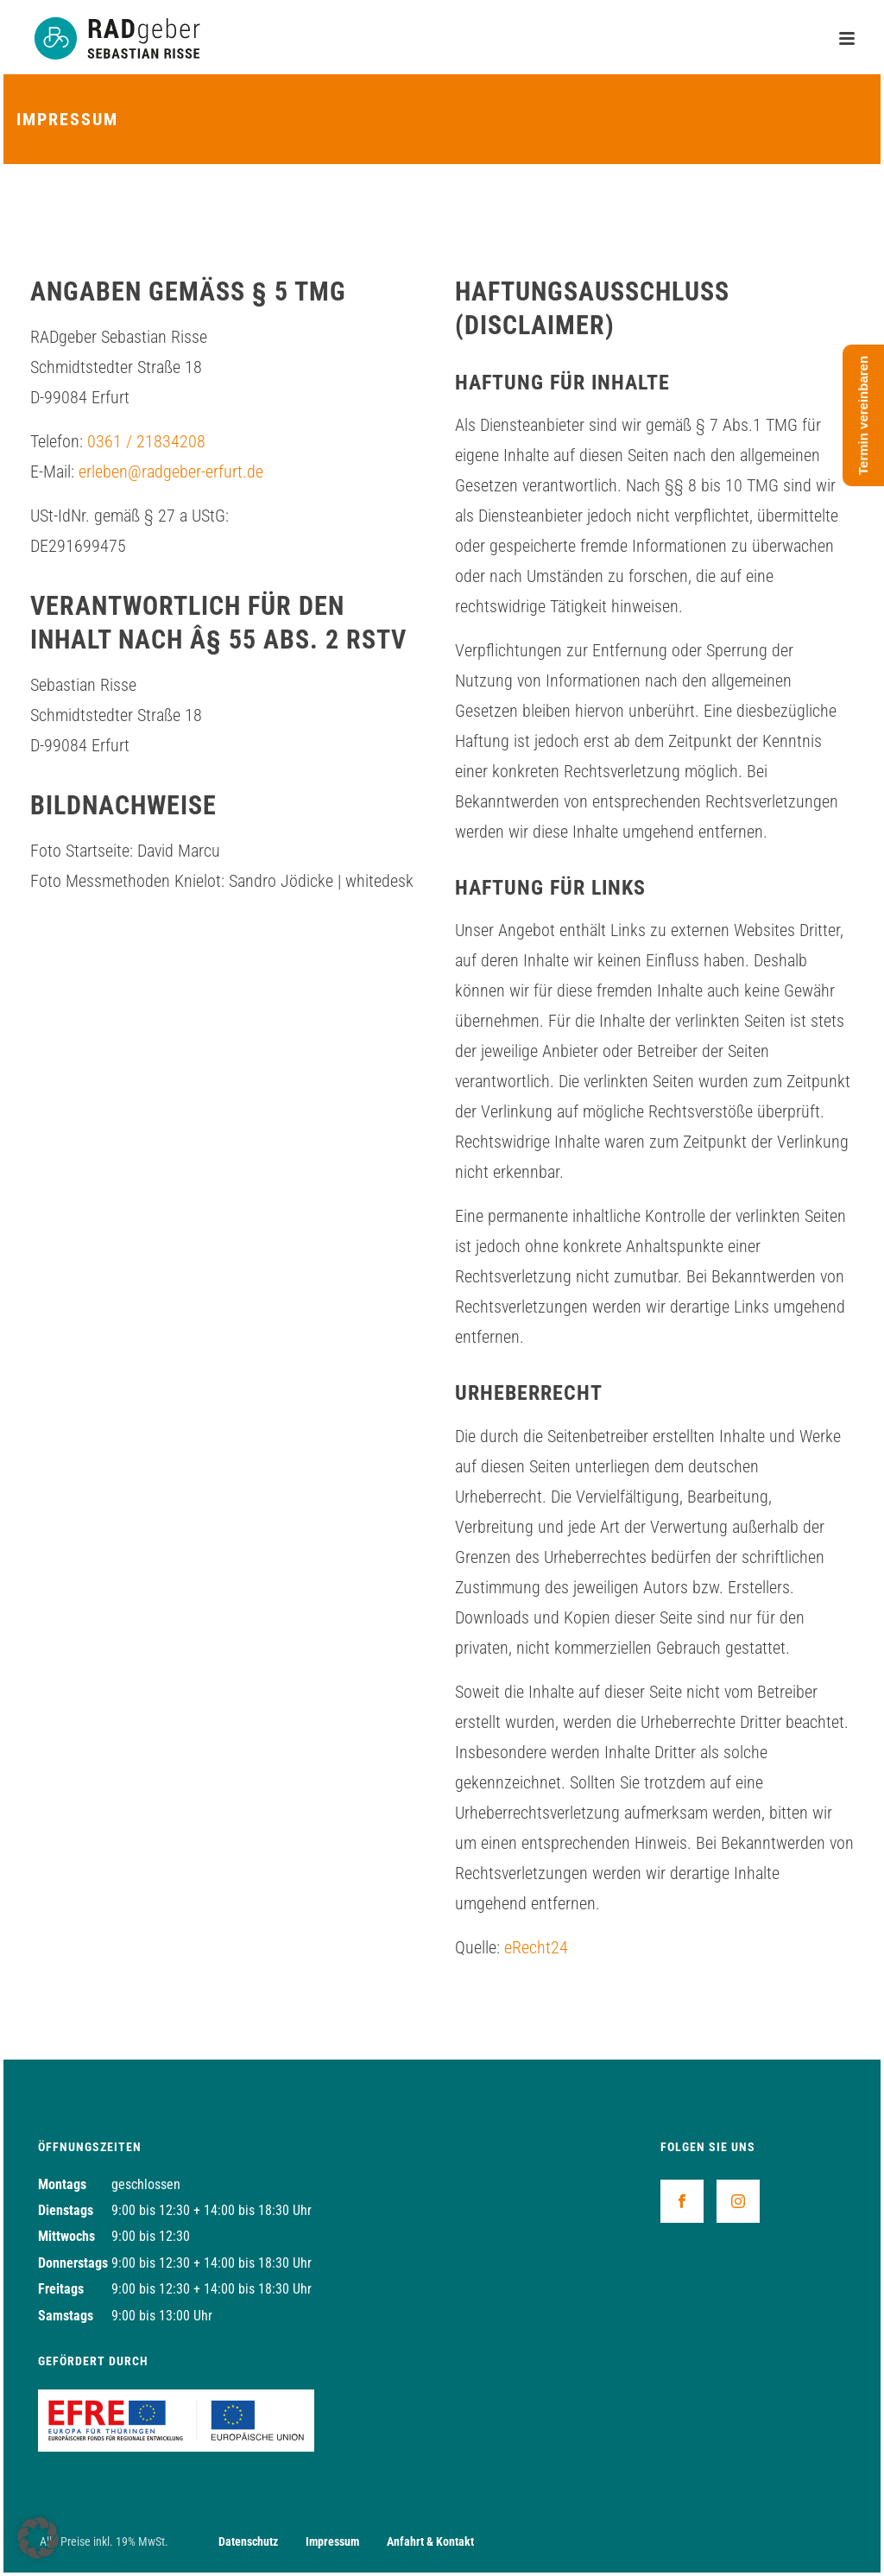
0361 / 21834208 (146, 441)
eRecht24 (536, 1947)
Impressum (332, 2541)
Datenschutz (248, 2541)
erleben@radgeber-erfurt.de (171, 471)
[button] (38, 2538)
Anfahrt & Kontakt (430, 2541)
